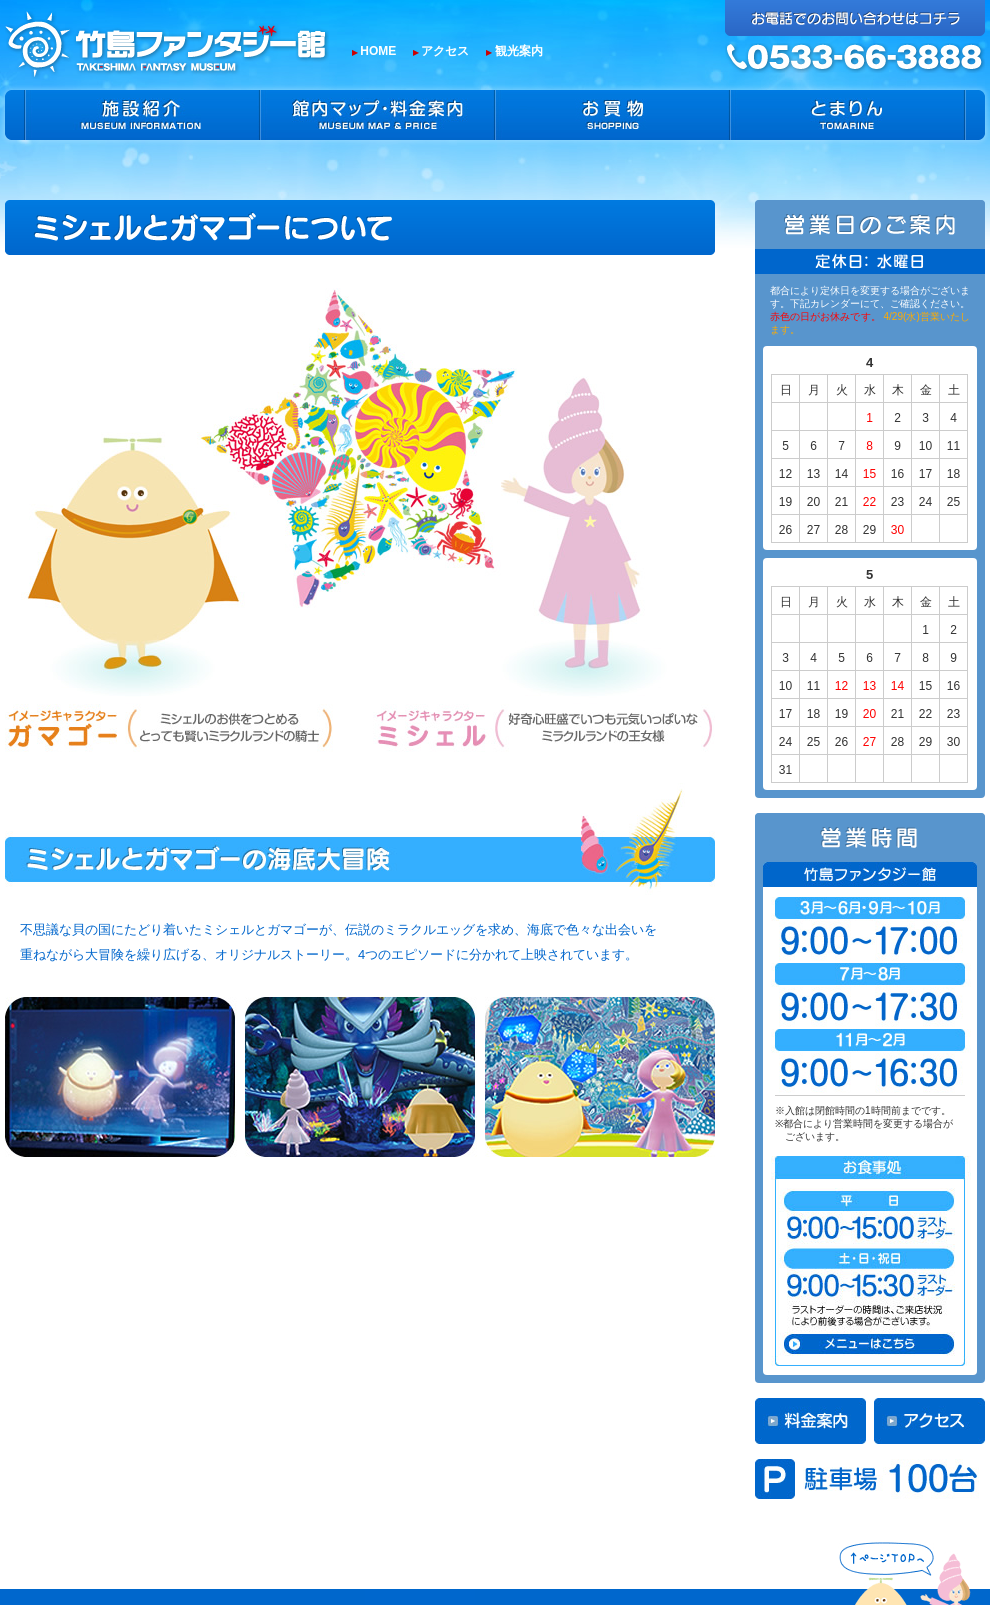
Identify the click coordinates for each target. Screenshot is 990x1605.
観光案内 (519, 51)
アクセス (445, 51)
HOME (378, 51)
